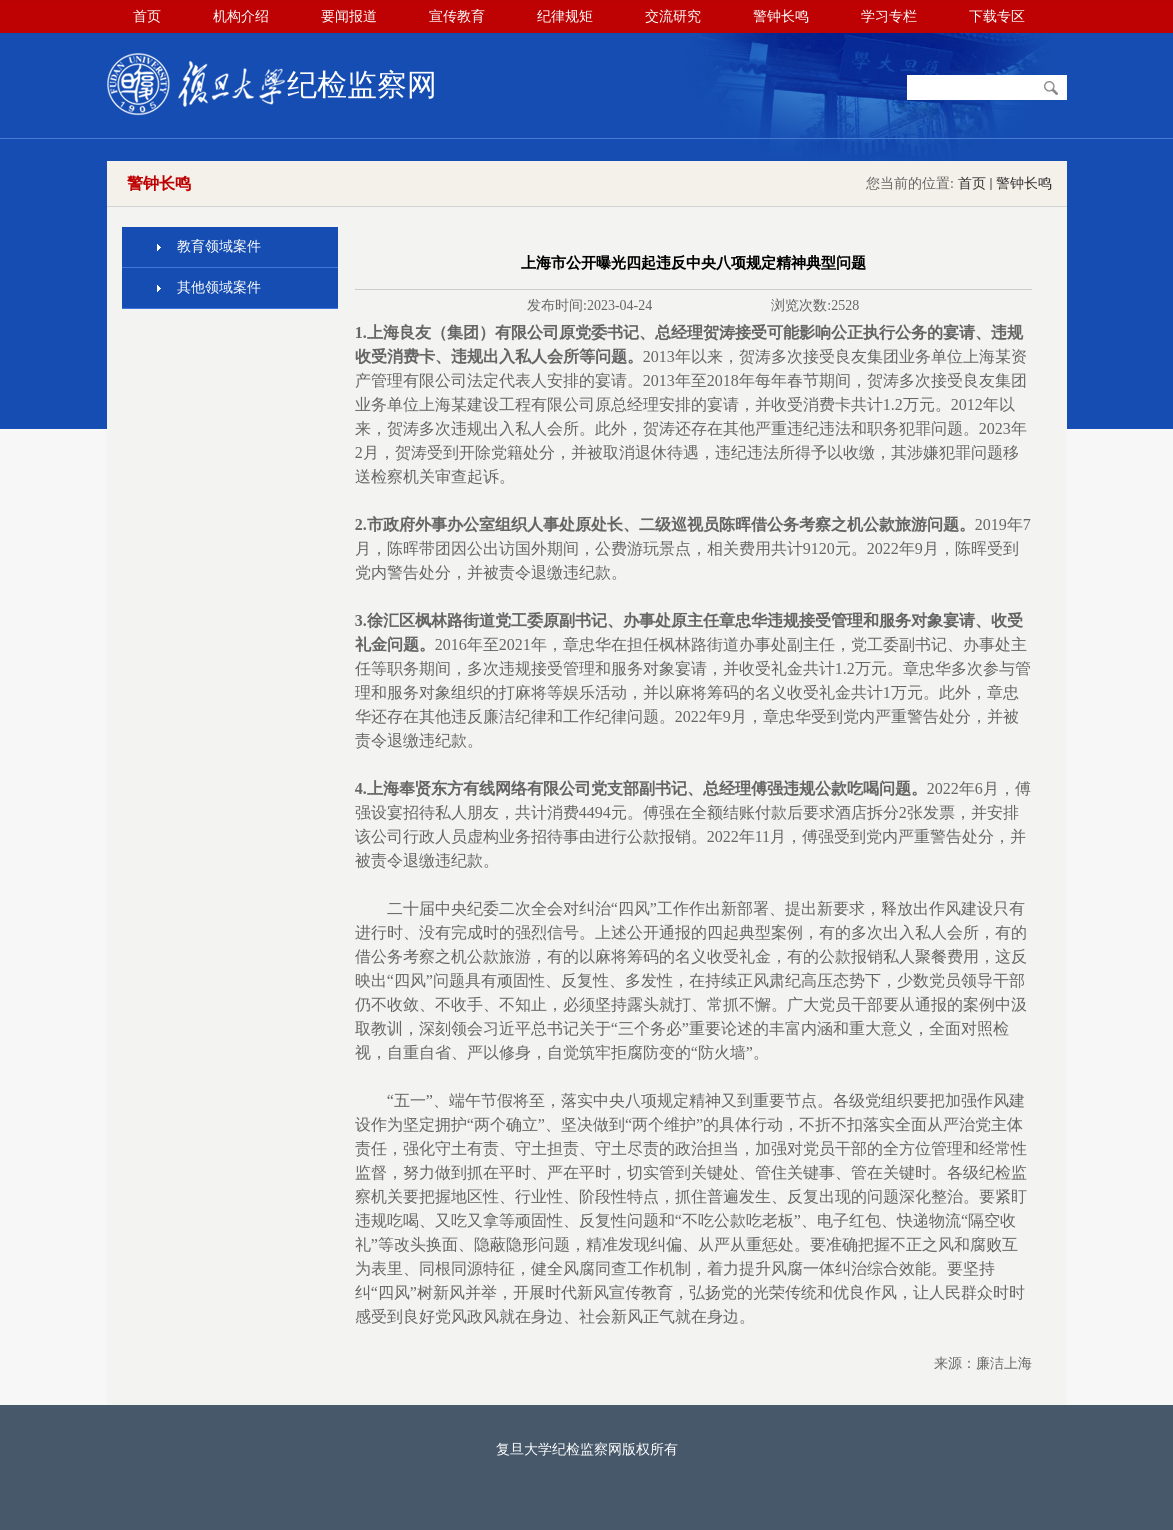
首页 (972, 183)
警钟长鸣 (1024, 183)
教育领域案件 (219, 246)
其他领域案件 (219, 287)
